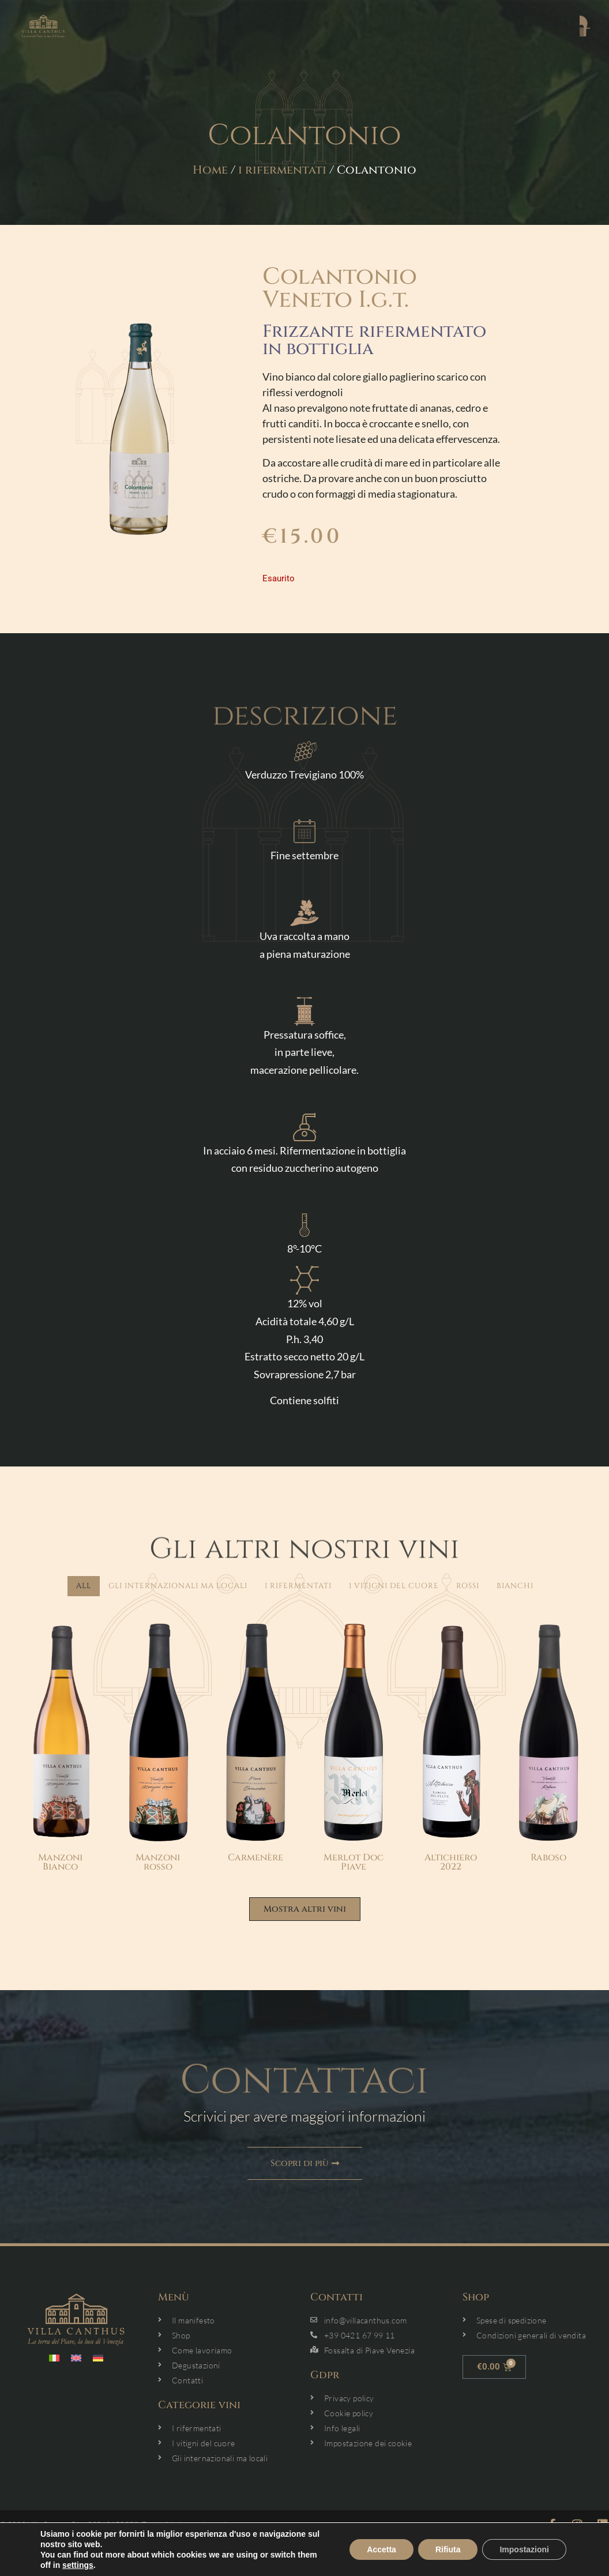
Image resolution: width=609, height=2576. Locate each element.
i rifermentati (282, 170)
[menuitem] (54, 2358)
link (305, 2569)
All (83, 1586)
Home (210, 170)
